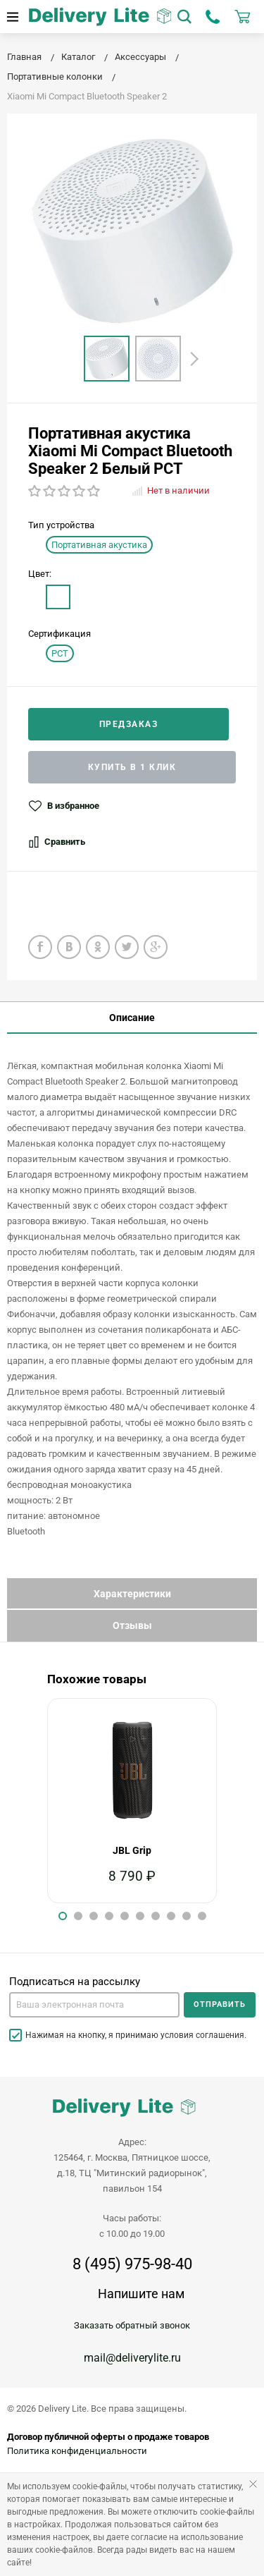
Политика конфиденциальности (77, 2451)
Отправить (220, 2004)
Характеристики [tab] (132, 1593)
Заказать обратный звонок (132, 2325)
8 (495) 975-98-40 (132, 2264)
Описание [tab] (132, 1017)
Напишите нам (141, 2293)
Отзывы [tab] (132, 1625)
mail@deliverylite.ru (132, 2357)
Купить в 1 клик (132, 767)
